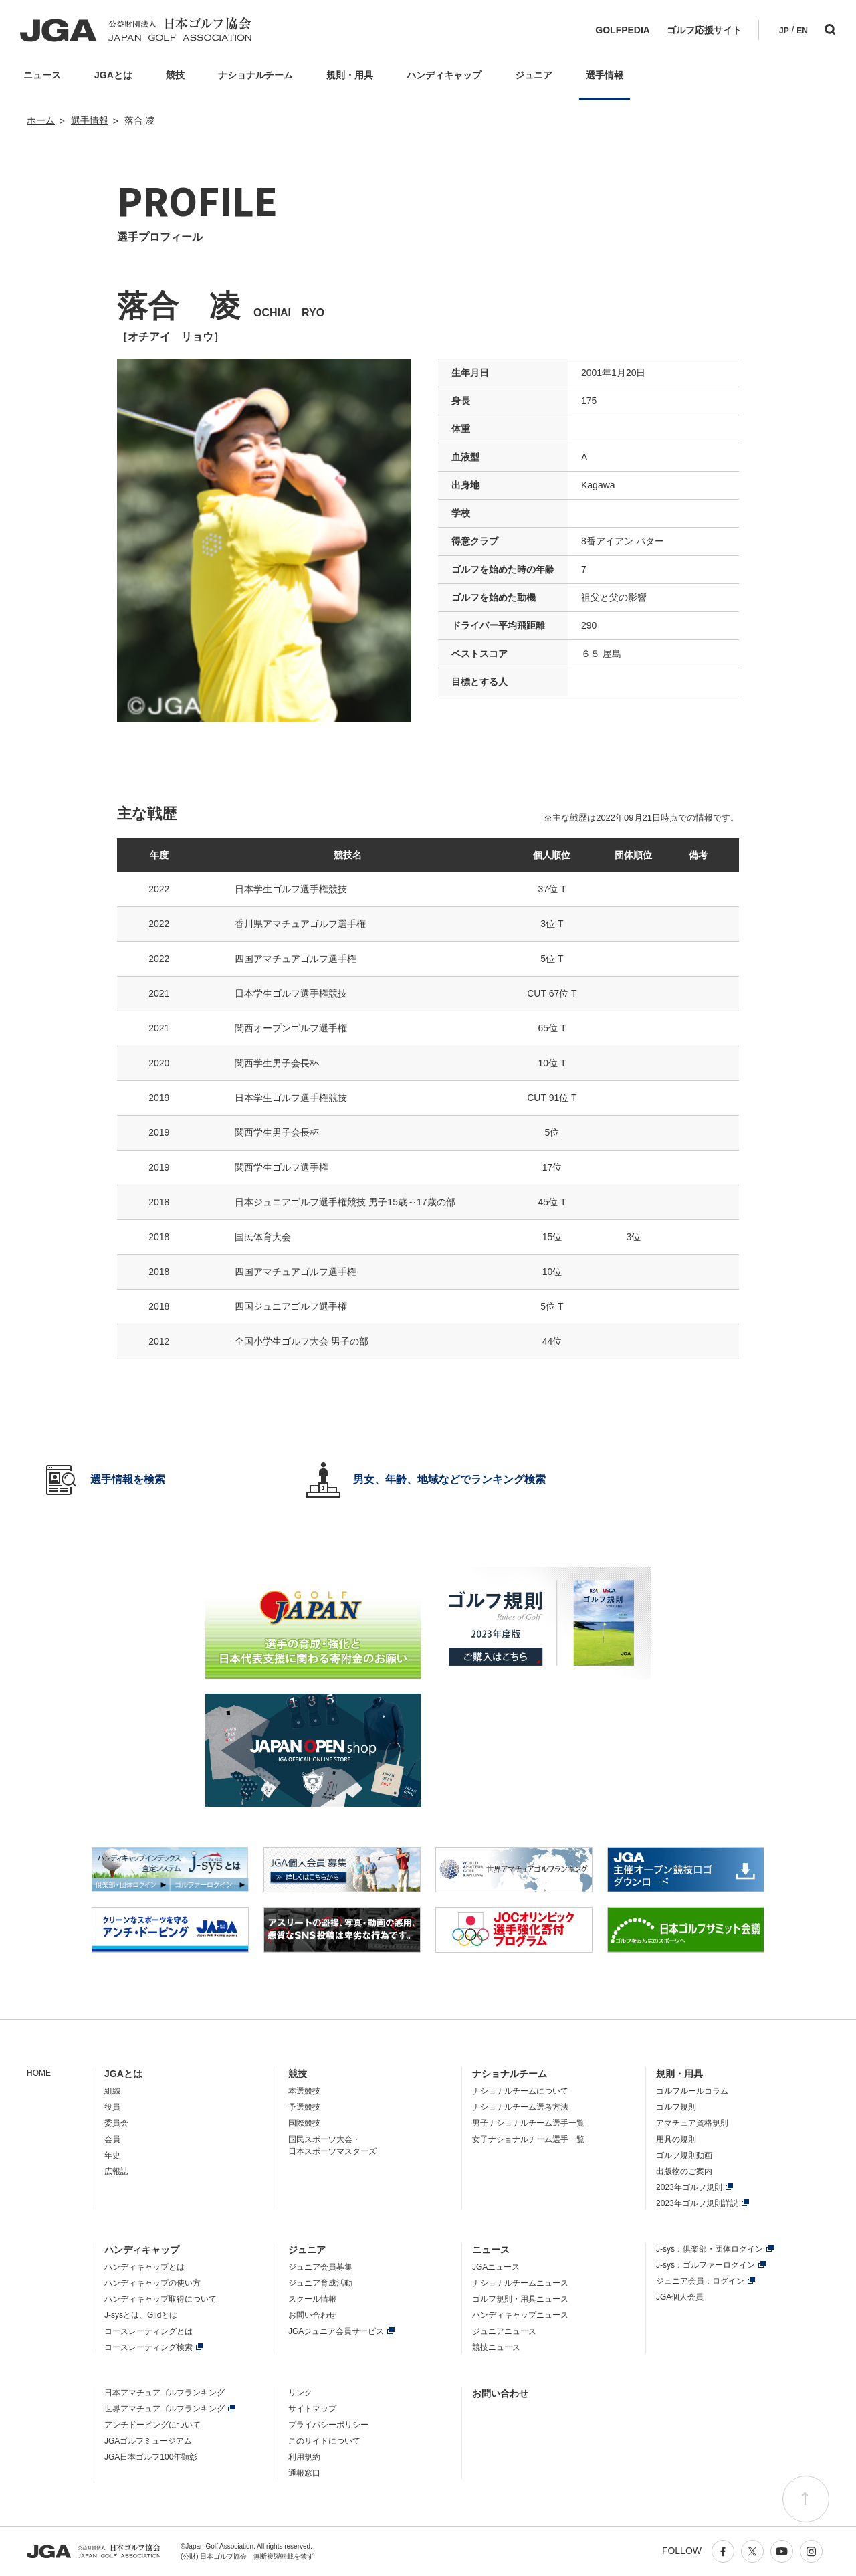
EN (802, 30)
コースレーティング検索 (148, 2347)
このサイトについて (324, 2441)
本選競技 (304, 2091)
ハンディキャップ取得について (160, 2299)
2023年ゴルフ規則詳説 (697, 2203)
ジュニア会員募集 (320, 2267)
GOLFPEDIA (622, 30)
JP (784, 30)
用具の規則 (676, 2139)
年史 (112, 2155)
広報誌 (116, 2171)
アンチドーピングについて (152, 2425)
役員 (112, 2107)
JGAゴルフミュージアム (148, 2441)
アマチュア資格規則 (692, 2123)
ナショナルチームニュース (520, 2283)
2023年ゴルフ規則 (689, 2187)
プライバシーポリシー (328, 2425)
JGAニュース (496, 2267)
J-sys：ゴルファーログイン (705, 2265)
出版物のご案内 (684, 2171)
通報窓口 (304, 2473)
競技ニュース (496, 2347)
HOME (39, 2073)
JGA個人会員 (680, 2297)
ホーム (41, 120)
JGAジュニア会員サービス (336, 2331)
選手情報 (89, 120)
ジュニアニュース (504, 2331)
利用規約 (304, 2457)
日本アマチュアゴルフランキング (164, 2392)
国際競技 (304, 2123)
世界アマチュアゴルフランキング (164, 2408)
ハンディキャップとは (144, 2267)
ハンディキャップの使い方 (152, 2283)
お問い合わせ (312, 2315)
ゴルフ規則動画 (684, 2155)
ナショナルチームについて (520, 2091)
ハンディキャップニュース (520, 2315)
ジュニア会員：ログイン (700, 2281)
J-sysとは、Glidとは (140, 2315)
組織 (112, 2091)
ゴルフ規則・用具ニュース (520, 2299)
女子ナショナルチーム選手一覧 (528, 2139)
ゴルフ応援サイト (704, 30)
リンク (300, 2392)
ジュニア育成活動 (320, 2283)
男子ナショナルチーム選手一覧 (528, 2123)
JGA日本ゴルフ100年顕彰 (150, 2457)
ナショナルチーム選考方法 (520, 2107)
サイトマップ (312, 2408)
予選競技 (304, 2107)
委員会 (116, 2123)
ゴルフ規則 (676, 2107)
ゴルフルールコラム (692, 2091)
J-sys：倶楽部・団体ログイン (709, 2249)
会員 (112, 2139)
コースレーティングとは (148, 2331)
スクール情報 (312, 2299)
